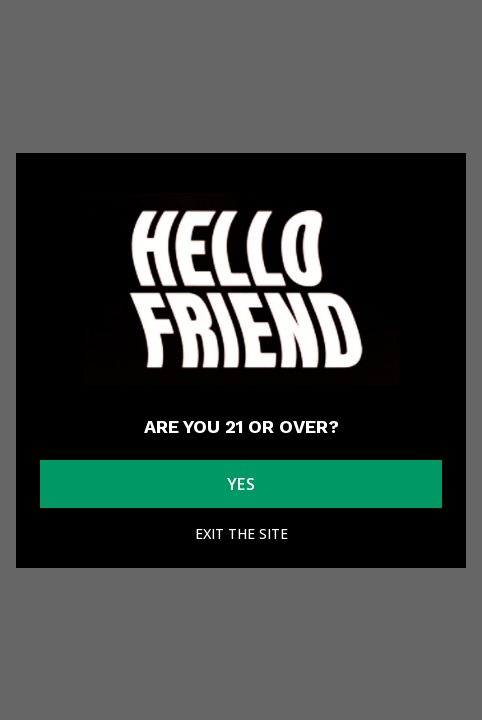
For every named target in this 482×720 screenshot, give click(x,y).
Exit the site (241, 533)
